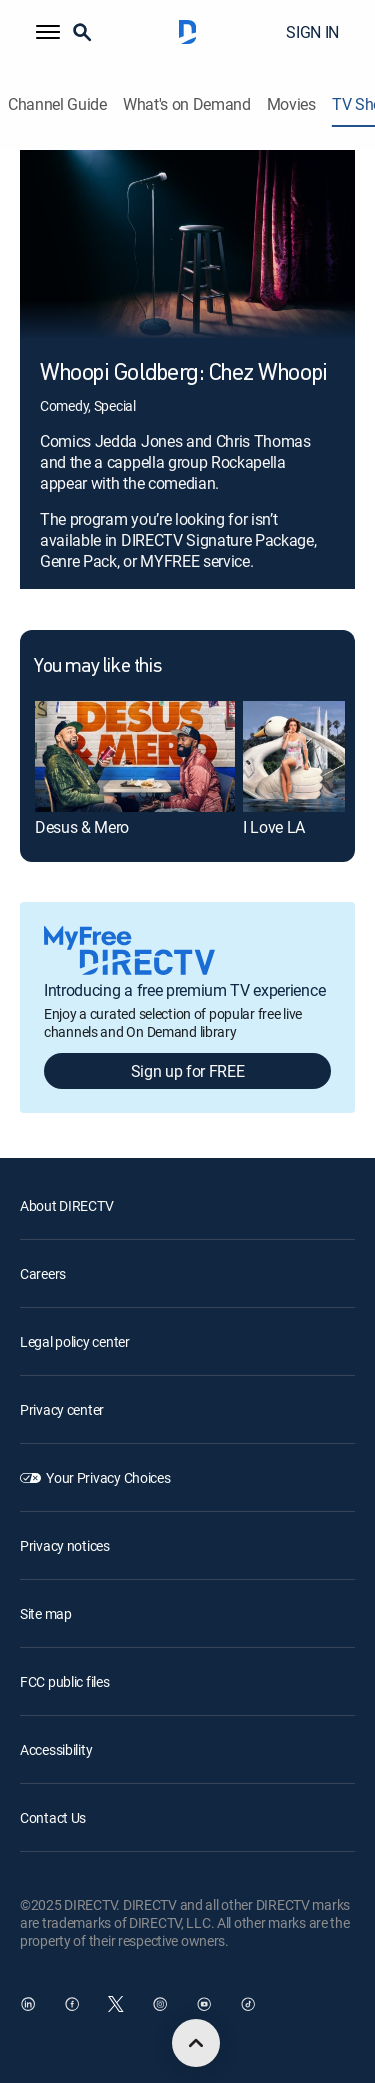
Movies (291, 104)
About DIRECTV (66, 1205)
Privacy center (62, 1409)
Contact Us (53, 1817)
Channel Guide (57, 104)
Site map (46, 1613)
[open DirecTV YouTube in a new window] (204, 2004)
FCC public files (65, 1681)
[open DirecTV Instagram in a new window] (160, 2004)
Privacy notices (65, 1545)
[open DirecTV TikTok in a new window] (248, 2004)
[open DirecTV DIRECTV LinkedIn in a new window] (28, 2004)
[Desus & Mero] (135, 757)
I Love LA (274, 827)
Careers (43, 1273)
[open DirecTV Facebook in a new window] (72, 2004)
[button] (48, 32)
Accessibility (56, 1749)
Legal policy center (75, 1341)
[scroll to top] (196, 2043)
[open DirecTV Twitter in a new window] (116, 2004)
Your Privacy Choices (108, 1477)
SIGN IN (312, 32)
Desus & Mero (82, 827)
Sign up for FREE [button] (188, 1071)
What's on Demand (187, 104)
